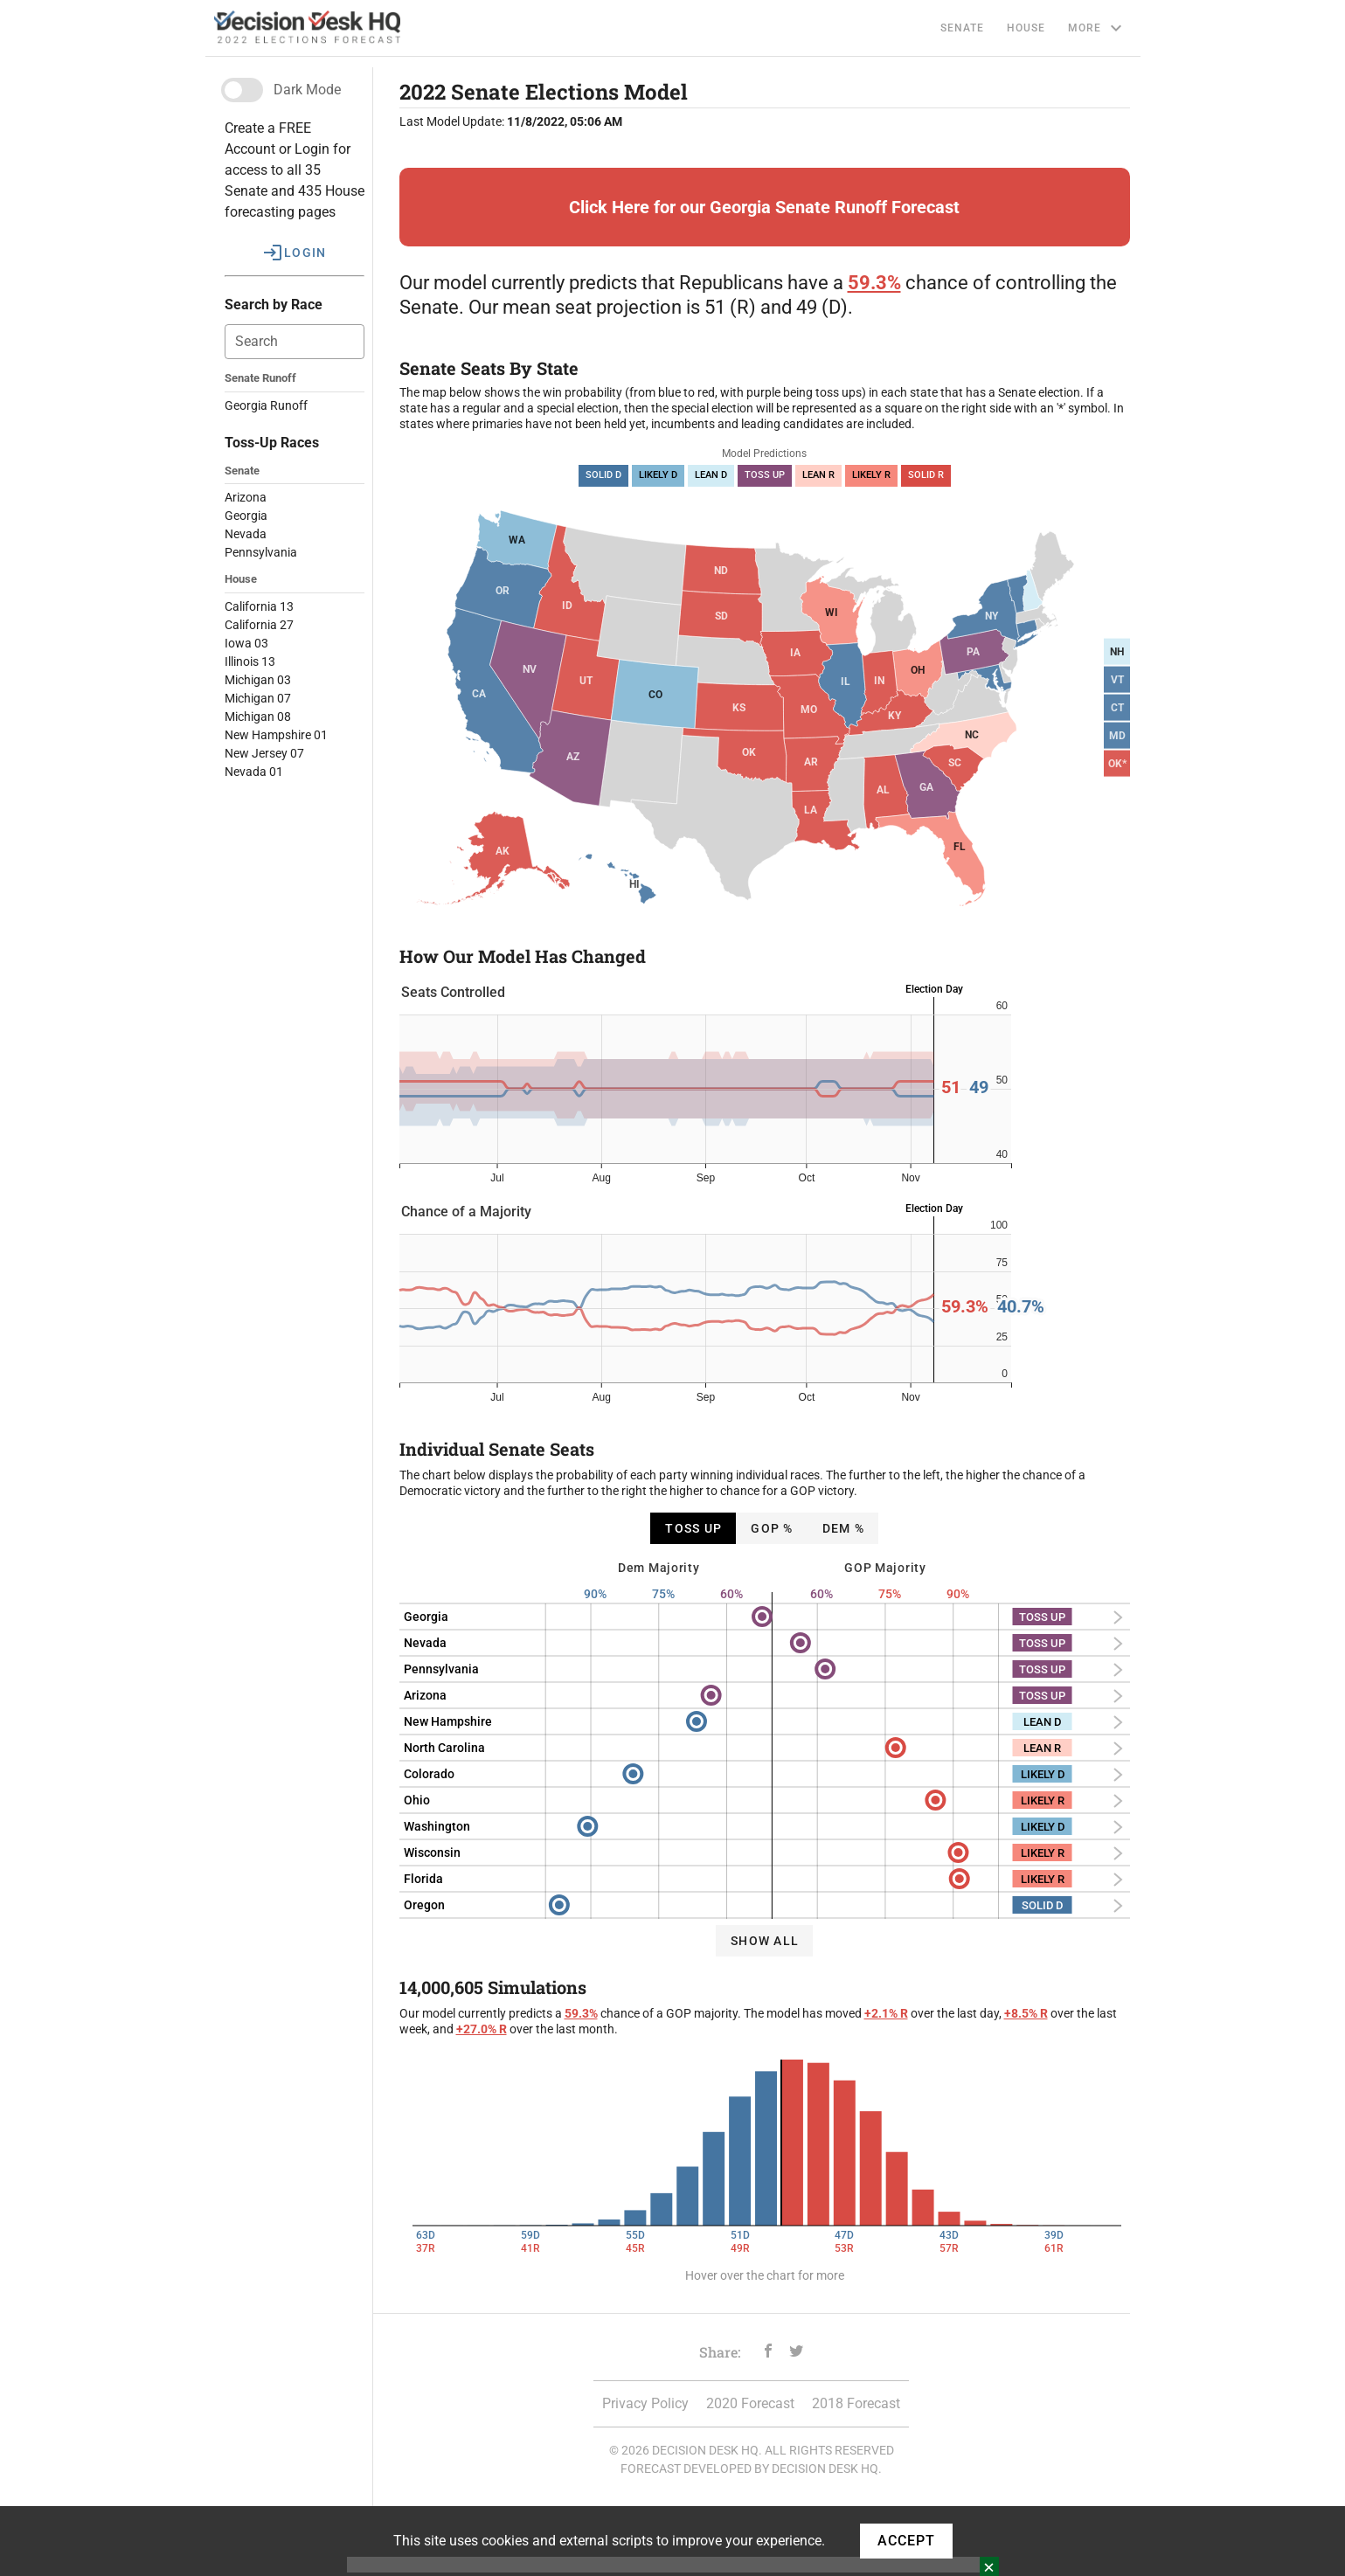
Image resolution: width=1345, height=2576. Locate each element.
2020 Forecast (750, 2403)
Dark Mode (307, 89)
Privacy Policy (645, 2403)
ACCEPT (906, 2540)
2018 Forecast (856, 2403)
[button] (294, 252)
